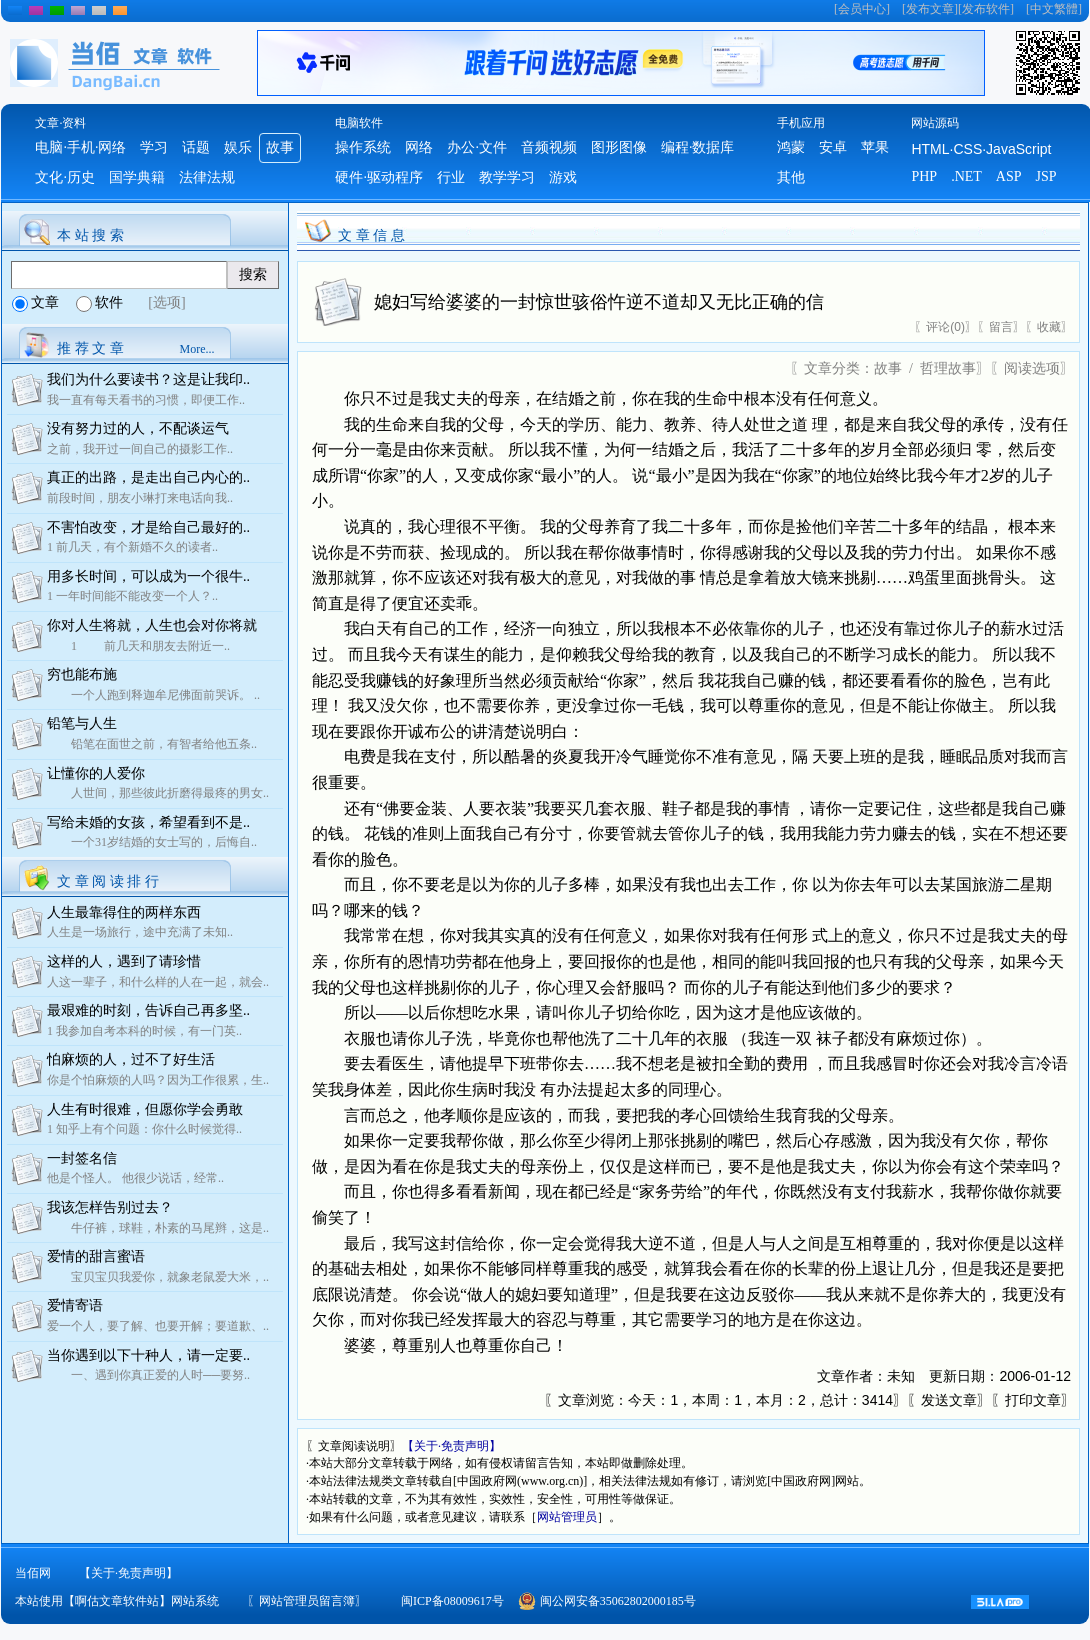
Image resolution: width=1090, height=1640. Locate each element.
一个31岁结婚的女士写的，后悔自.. (152, 842)
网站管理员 (567, 1517)
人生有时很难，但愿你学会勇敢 (145, 1109)
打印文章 (1033, 1400)
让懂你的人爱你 (96, 773)
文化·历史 (65, 177)
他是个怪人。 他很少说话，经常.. (135, 1178)
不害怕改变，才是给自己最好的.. (148, 527)
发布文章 (930, 9)
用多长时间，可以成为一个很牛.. (148, 576)
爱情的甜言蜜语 (96, 1256)
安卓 (833, 147)
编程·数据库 (698, 147)
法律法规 (207, 177)
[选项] (166, 302)
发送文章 (949, 1400)
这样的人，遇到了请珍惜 (124, 961)
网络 (419, 147)
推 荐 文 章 (90, 348)
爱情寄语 (75, 1305)
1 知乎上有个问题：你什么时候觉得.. (144, 1129)
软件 (109, 302)
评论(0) (945, 327)
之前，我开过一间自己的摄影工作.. (140, 449)
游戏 (563, 177)
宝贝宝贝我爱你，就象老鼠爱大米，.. (158, 1277)
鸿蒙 (791, 147)
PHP (924, 176)
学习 (154, 147)
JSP (1046, 176)
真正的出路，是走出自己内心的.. (148, 477)
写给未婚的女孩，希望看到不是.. (148, 822)
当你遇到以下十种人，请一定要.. (148, 1355)
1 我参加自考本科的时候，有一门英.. (144, 1031)
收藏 (1049, 327)
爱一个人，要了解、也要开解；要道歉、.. (158, 1326)
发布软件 (986, 9)
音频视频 (549, 147)
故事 (280, 147)
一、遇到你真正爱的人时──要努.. (148, 1375)
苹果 (875, 147)
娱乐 (238, 147)
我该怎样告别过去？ (110, 1207)
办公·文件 (477, 147)
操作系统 (363, 147)
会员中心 (862, 9)
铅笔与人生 (82, 723)
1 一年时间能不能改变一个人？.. (132, 596)
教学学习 (507, 177)
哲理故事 (948, 368)
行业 (451, 177)
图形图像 (619, 147)
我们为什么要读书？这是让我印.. (148, 379)
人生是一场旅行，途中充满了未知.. (140, 932)
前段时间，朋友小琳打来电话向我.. (140, 498)
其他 (791, 177)
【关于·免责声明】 (451, 1446)
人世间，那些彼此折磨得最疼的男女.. (158, 793)
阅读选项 (1032, 368)
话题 (196, 147)
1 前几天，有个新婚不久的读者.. (132, 547)
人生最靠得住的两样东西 (124, 912)
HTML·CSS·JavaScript (981, 149)
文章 (45, 302)
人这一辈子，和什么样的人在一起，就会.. (158, 982)
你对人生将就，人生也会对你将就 (152, 625)
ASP (1009, 176)
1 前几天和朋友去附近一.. (138, 646)
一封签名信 (82, 1158)
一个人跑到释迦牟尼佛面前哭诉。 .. (153, 695)
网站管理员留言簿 (307, 1601)
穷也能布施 (82, 674)
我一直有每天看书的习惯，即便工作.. (146, 400)
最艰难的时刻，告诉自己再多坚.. (148, 1010)
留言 (1001, 327)
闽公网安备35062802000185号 (618, 1601)
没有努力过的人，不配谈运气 (138, 428)
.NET (966, 176)
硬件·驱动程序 (379, 177)
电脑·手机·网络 (80, 147)
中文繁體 (1054, 9)
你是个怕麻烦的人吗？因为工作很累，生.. (158, 1080)
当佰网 (33, 1573)
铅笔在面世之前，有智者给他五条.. (152, 744)
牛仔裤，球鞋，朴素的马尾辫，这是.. (158, 1228)
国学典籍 (137, 177)
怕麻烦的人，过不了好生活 (131, 1059)
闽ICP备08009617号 (452, 1601)
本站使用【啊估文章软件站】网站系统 (117, 1601)
